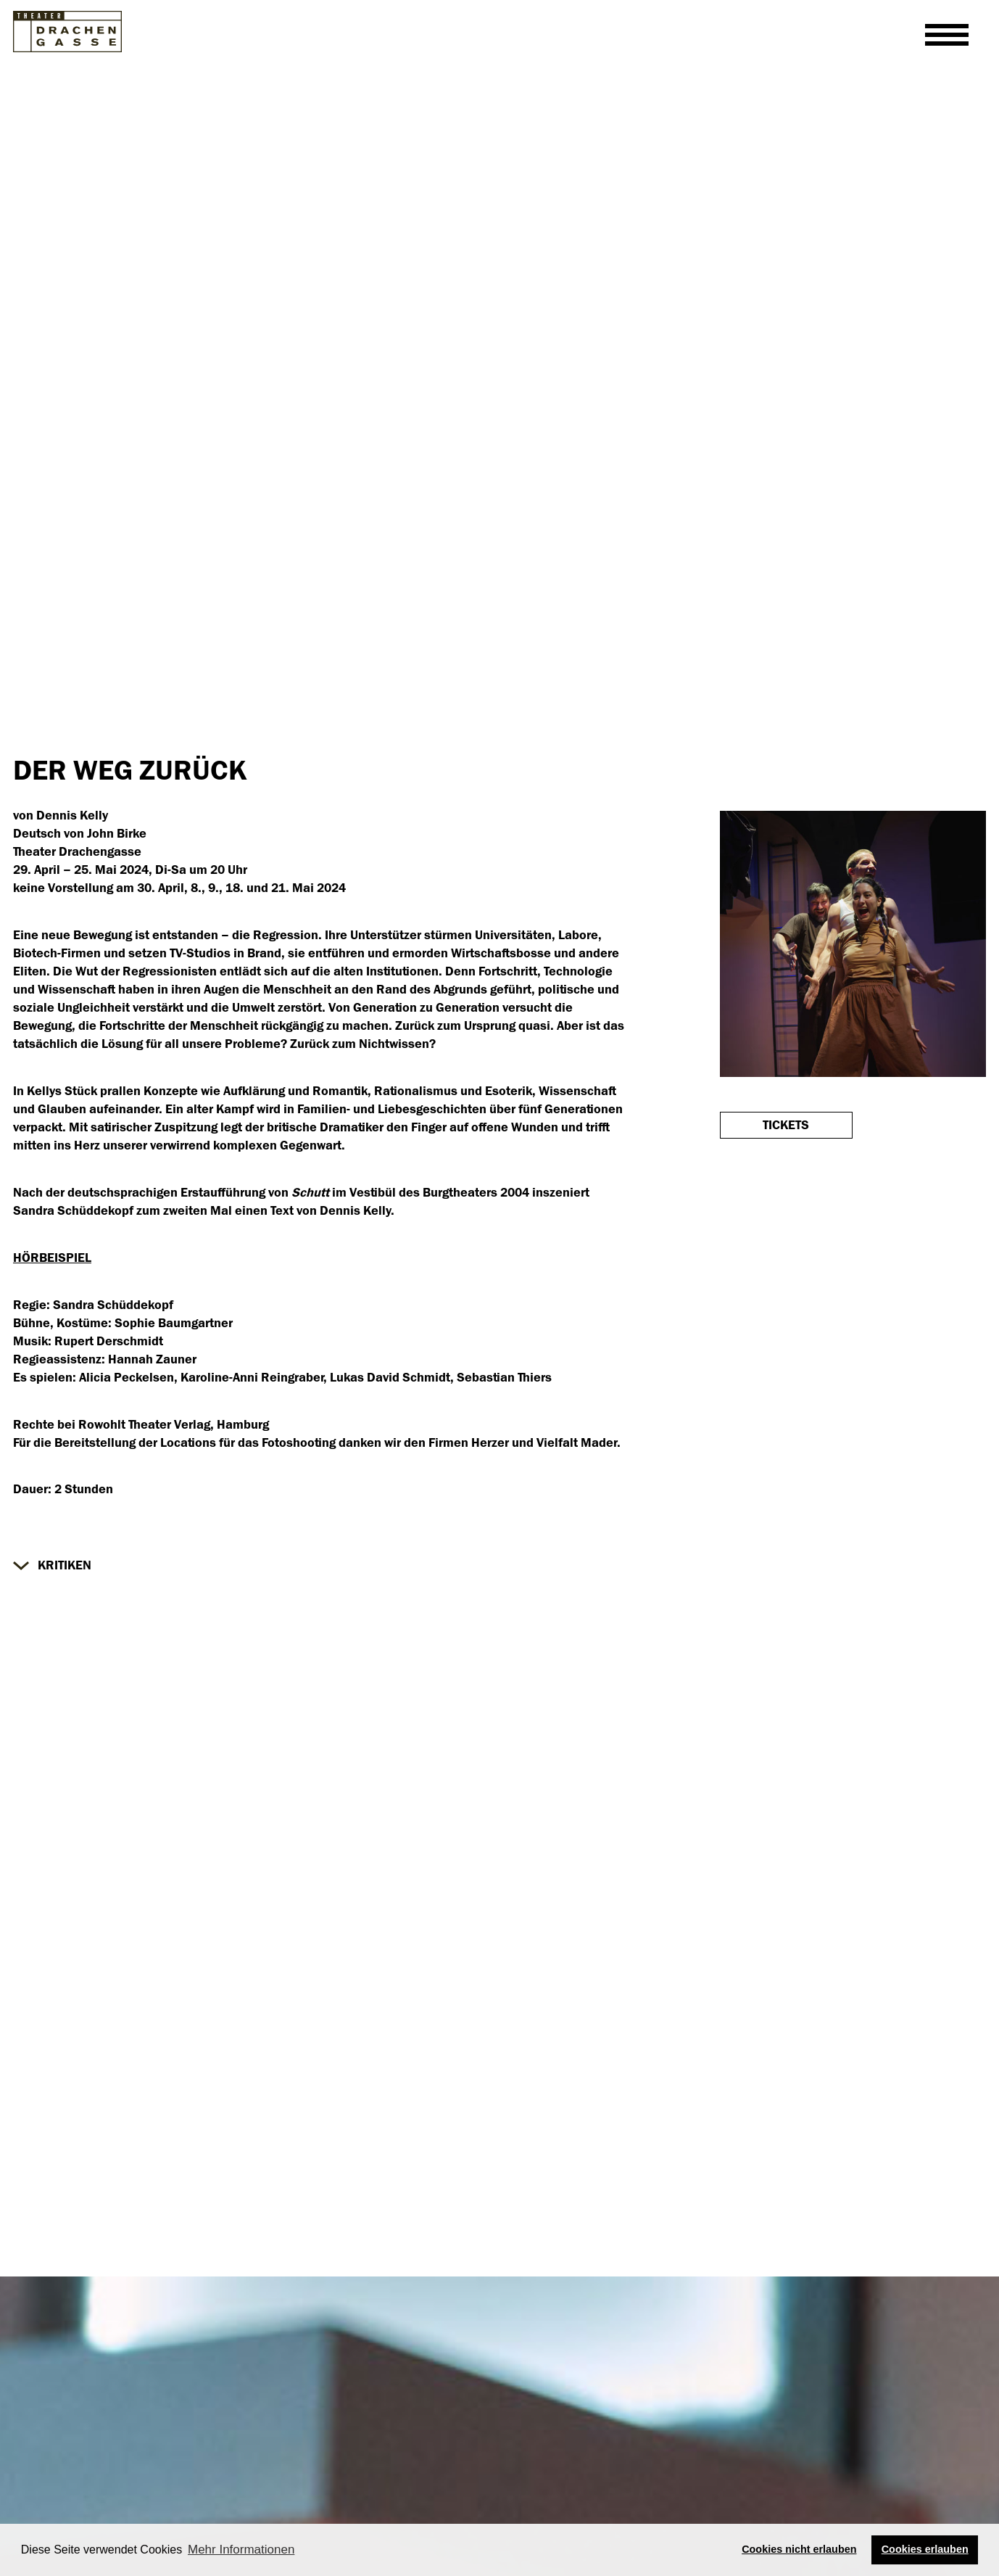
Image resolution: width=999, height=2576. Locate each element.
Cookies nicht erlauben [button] (799, 2549)
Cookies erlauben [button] (925, 2549)
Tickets (786, 1125)
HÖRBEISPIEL (52, 1258)
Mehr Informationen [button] (241, 2549)
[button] (52, 1565)
